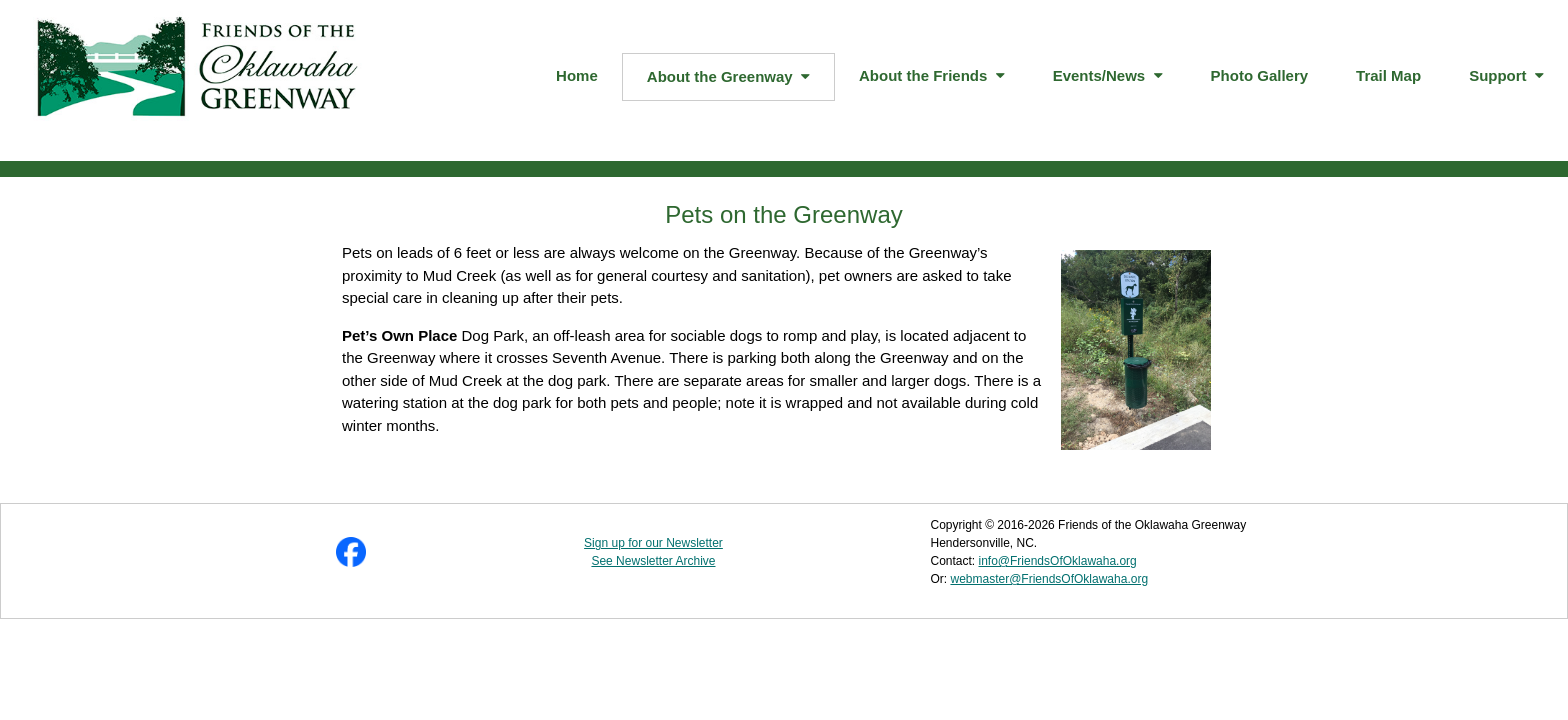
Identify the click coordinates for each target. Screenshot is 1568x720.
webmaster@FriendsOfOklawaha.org (1049, 579)
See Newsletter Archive (653, 561)
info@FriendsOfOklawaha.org (1058, 561)
